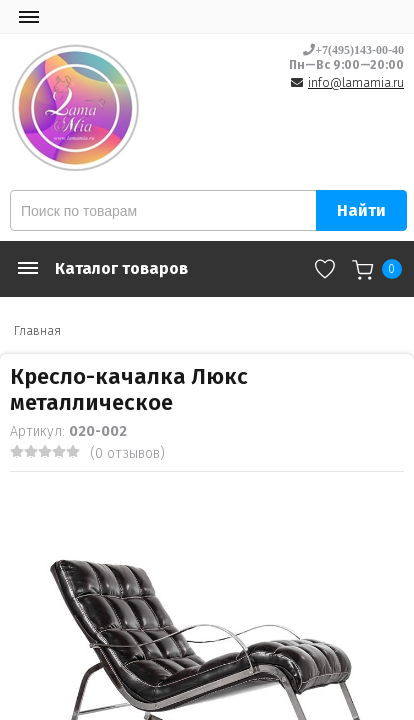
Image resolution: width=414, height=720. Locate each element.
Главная (37, 331)
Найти (361, 210)
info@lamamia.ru (356, 83)
